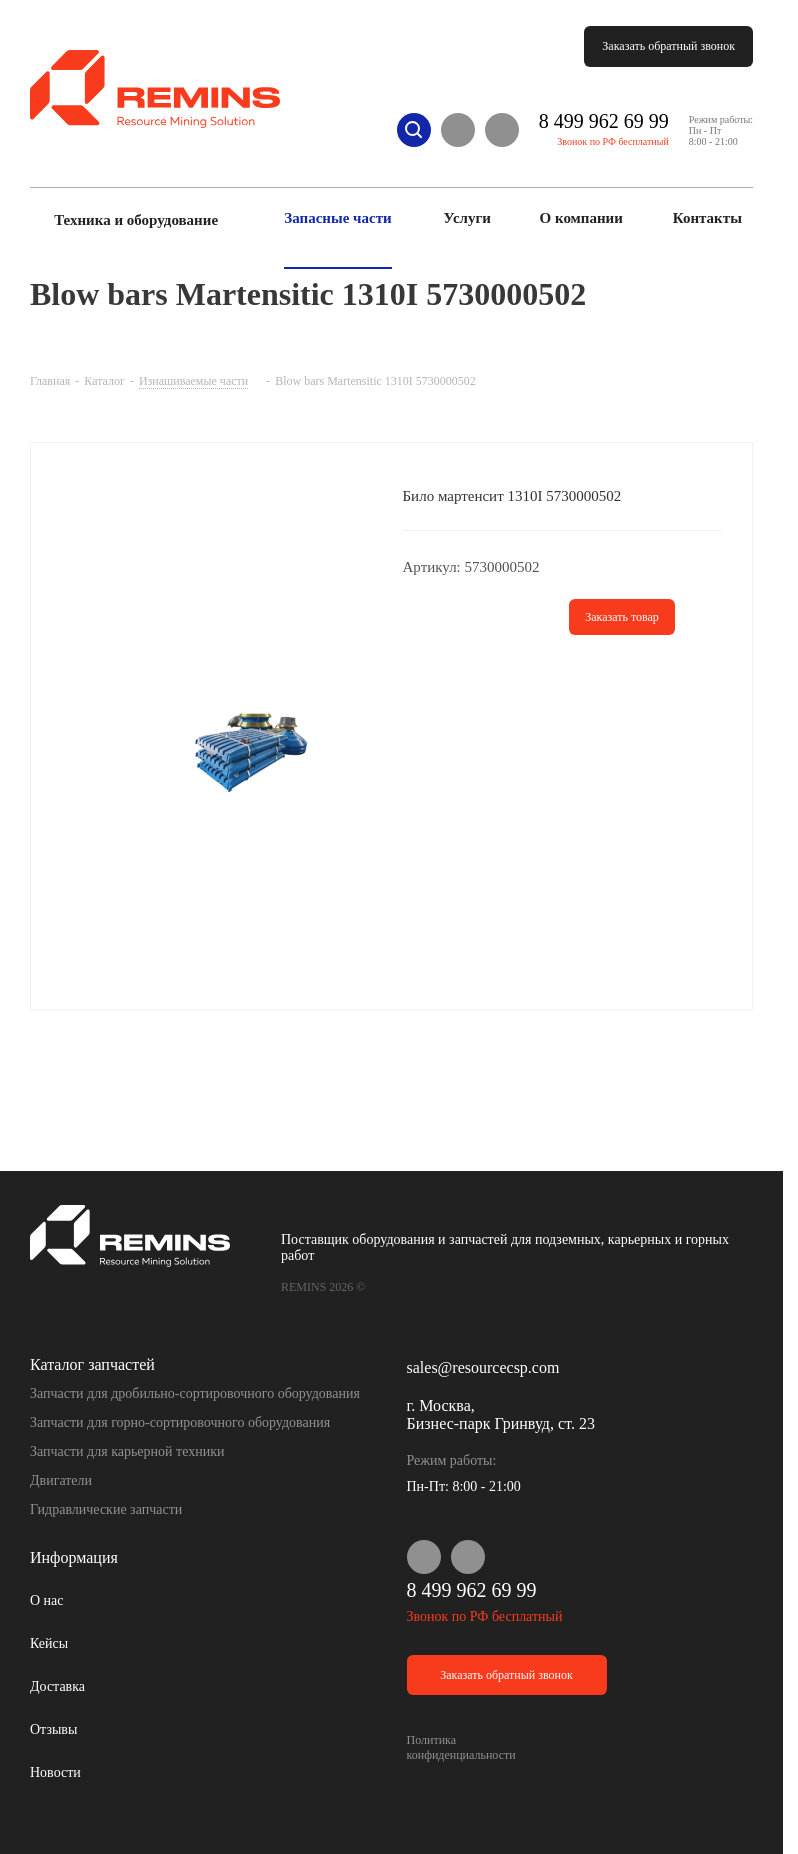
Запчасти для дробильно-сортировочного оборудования (195, 1393)
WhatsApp (458, 130)
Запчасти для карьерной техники (127, 1451)
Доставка (57, 1686)
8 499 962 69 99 (604, 121)
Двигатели (61, 1480)
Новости (55, 1772)
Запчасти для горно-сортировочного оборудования (180, 1422)
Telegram (502, 130)
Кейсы (49, 1643)
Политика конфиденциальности (461, 1747)
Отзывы (53, 1729)
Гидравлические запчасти (106, 1509)
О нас (47, 1600)
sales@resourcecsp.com (483, 1367)
